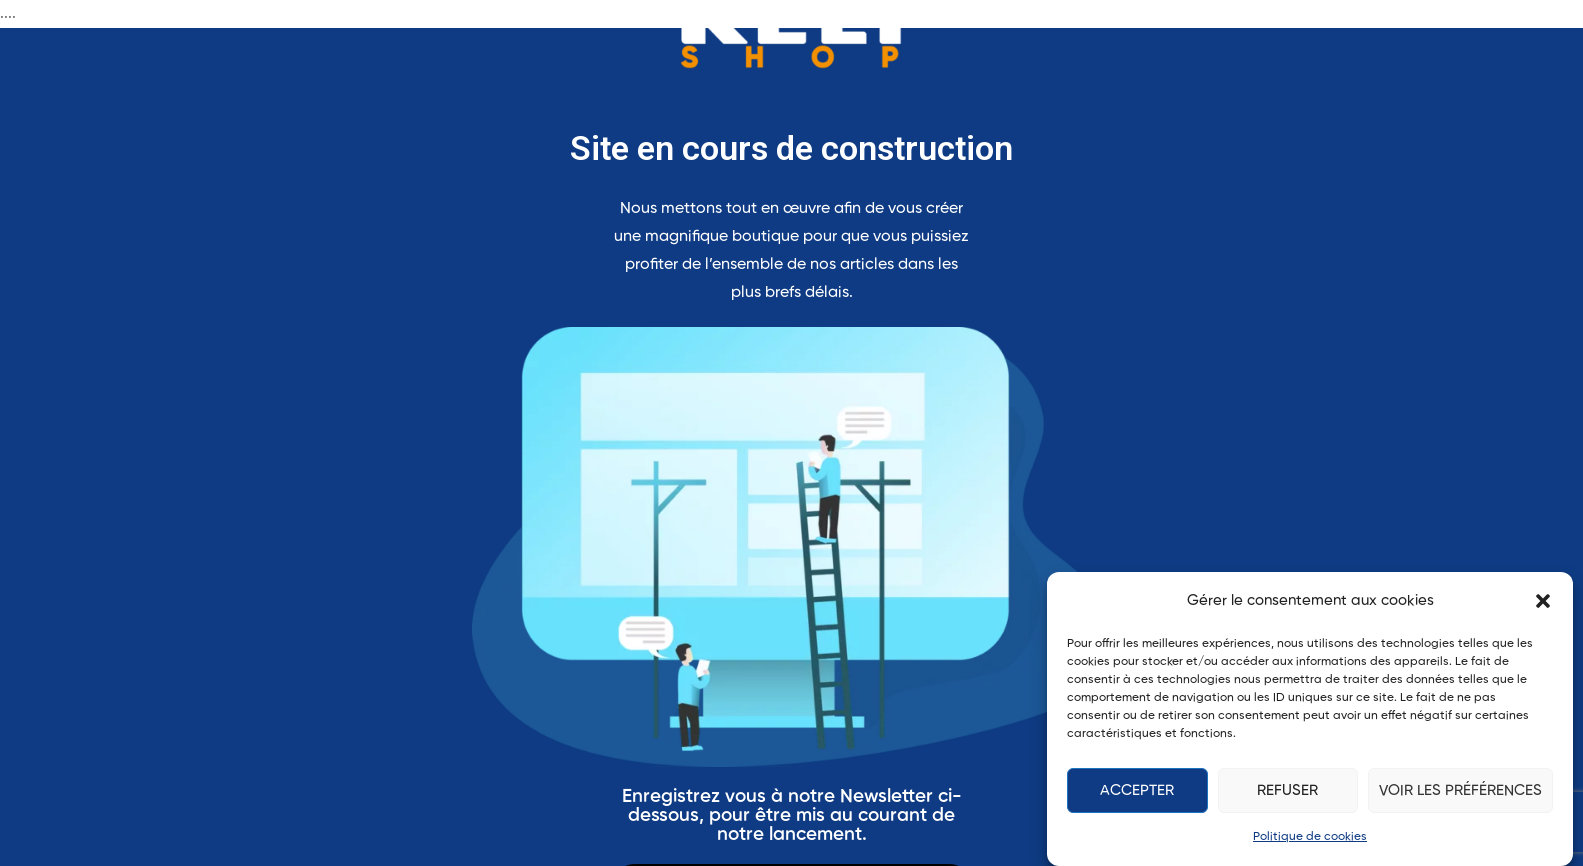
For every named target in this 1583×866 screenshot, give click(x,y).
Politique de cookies (1310, 837)
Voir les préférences (1460, 790)
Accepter (1137, 790)
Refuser (1287, 790)
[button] (1543, 601)
